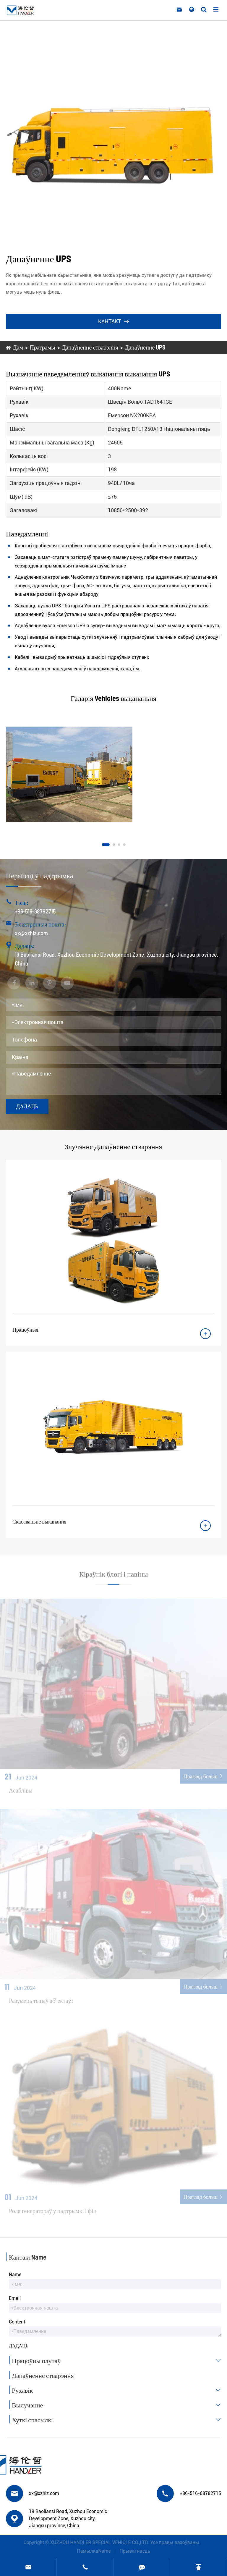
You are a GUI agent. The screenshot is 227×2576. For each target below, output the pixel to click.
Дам (18, 347)
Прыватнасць (138, 2551)
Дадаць (27, 1106)
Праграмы (42, 347)
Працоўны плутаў (118, 2360)
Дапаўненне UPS (145, 347)
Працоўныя (25, 1329)
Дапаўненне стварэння (90, 347)
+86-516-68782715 (35, 911)
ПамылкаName (97, 2551)
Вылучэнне (118, 2404)
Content (17, 2322)
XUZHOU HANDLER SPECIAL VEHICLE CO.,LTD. (96, 2542)
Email (15, 2298)
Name (15, 2274)
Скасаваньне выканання (39, 1521)
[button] (106, 844)
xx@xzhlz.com (31, 932)
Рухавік (118, 2390)
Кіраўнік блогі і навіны (113, 1577)
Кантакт (113, 321)
